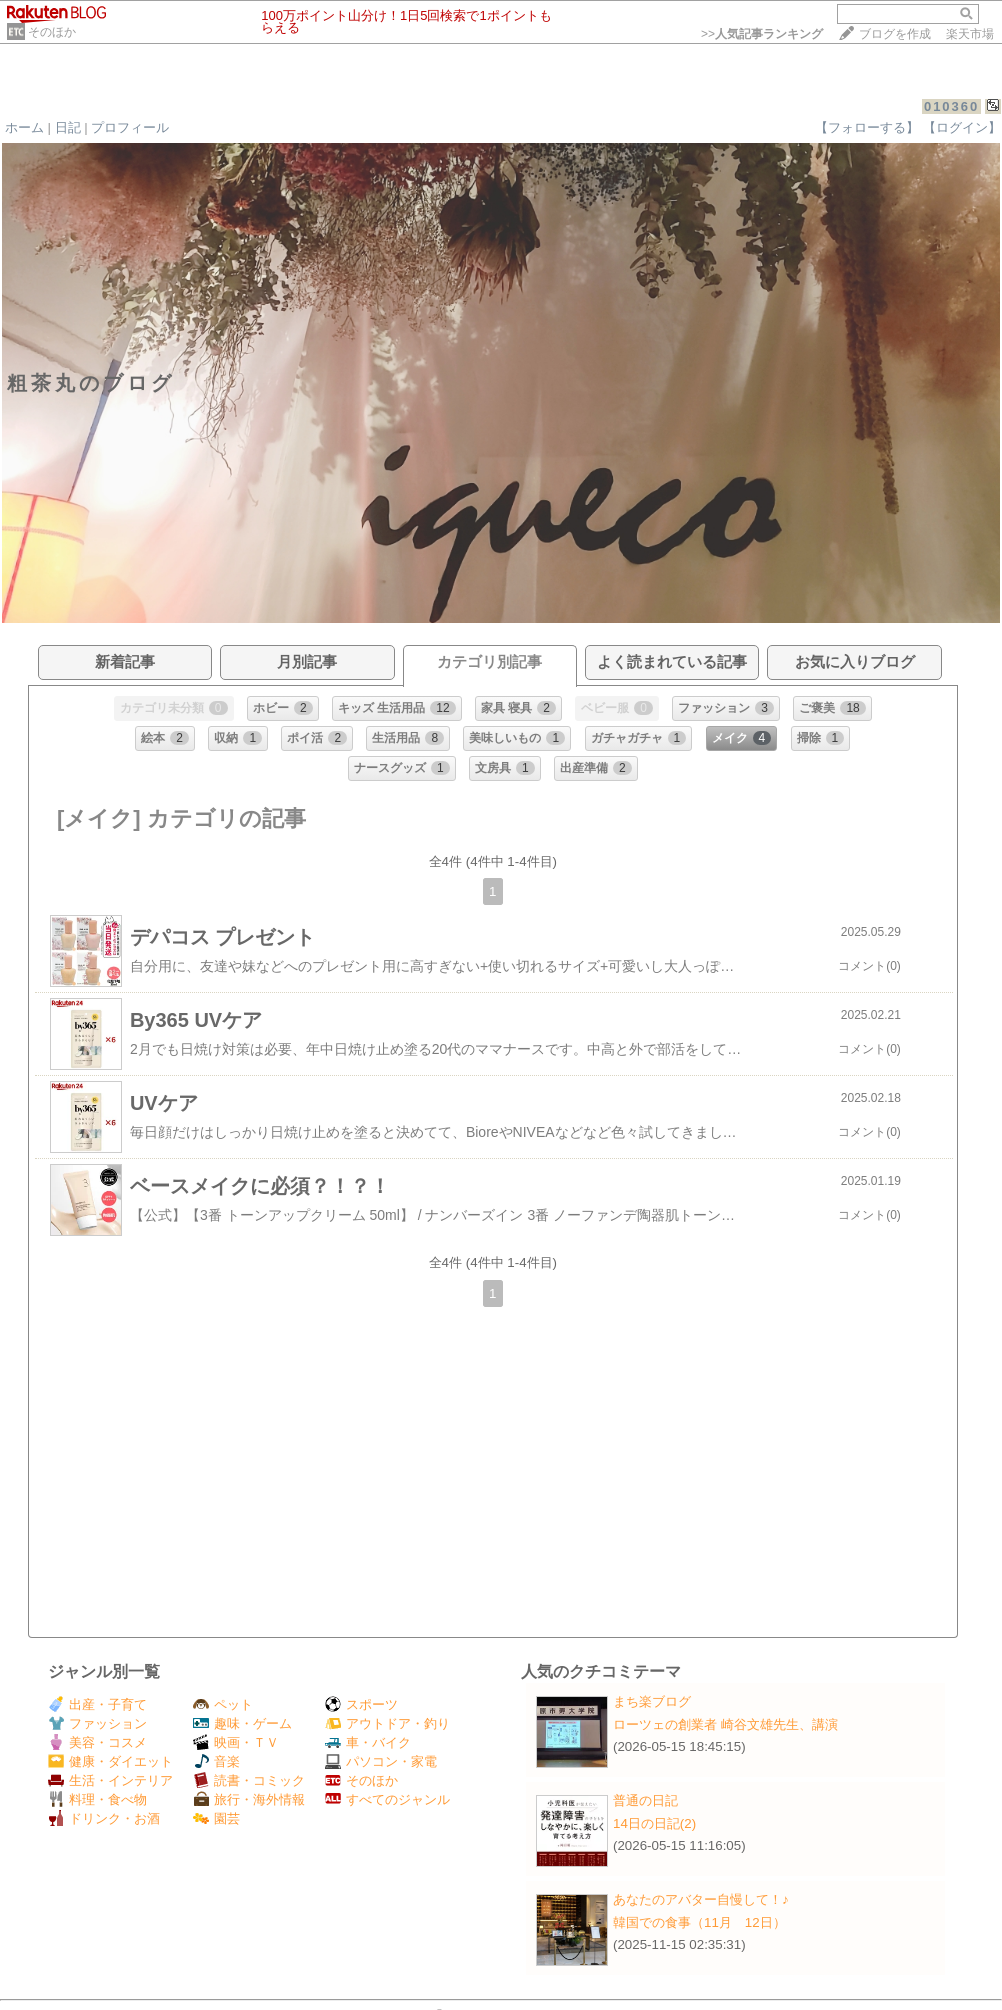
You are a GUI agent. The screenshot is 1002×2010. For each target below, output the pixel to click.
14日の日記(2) (654, 1823)
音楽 (216, 1761)
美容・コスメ (97, 1742)
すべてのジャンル (387, 1799)
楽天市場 (970, 34)
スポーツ (361, 1704)
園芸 (216, 1818)
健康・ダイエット (110, 1761)
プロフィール (130, 127)
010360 (951, 106)
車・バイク (368, 1742)
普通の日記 (645, 1800)
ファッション (97, 1723)
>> (762, 34)
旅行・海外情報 (249, 1799)
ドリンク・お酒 (104, 1818)
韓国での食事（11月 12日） (699, 1922)
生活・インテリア (110, 1780)
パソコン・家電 (381, 1761)
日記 (68, 127)
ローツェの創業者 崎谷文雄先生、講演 (725, 1724)
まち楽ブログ (652, 1701)
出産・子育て (97, 1704)
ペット (223, 1704)
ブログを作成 (895, 34)
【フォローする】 (867, 127)
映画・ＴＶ (236, 1742)
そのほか (52, 32)
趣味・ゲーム (242, 1723)
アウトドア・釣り (387, 1723)
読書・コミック (249, 1780)
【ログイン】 (962, 127)
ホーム (24, 127)
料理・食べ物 (97, 1799)
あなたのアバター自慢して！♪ (701, 1899)
